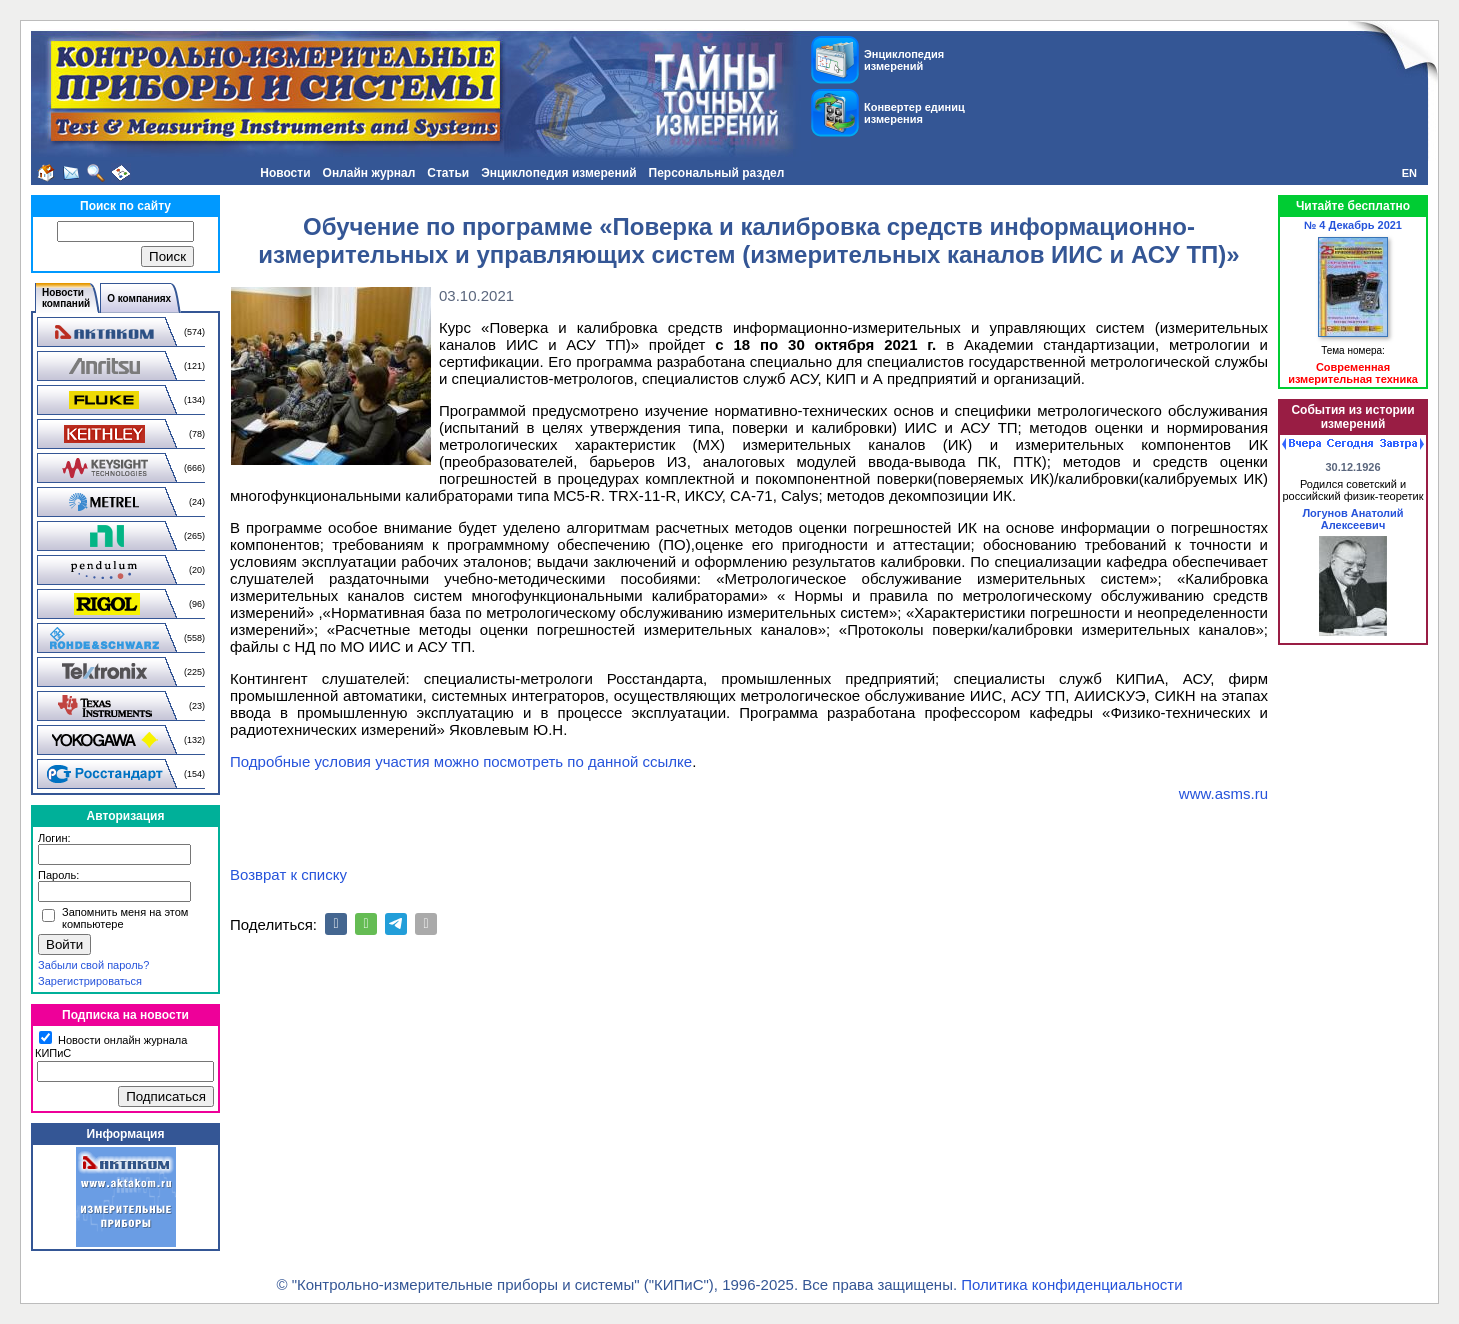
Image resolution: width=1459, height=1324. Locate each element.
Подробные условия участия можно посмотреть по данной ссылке (461, 761)
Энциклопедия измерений (558, 173)
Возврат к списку (288, 874)
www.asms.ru (1223, 793)
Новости (285, 173)
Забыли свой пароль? (93, 965)
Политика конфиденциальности (1071, 1284)
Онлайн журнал (369, 173)
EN (1409, 173)
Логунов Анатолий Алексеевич (1352, 519)
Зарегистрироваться (90, 981)
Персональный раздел (717, 173)
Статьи (448, 173)
